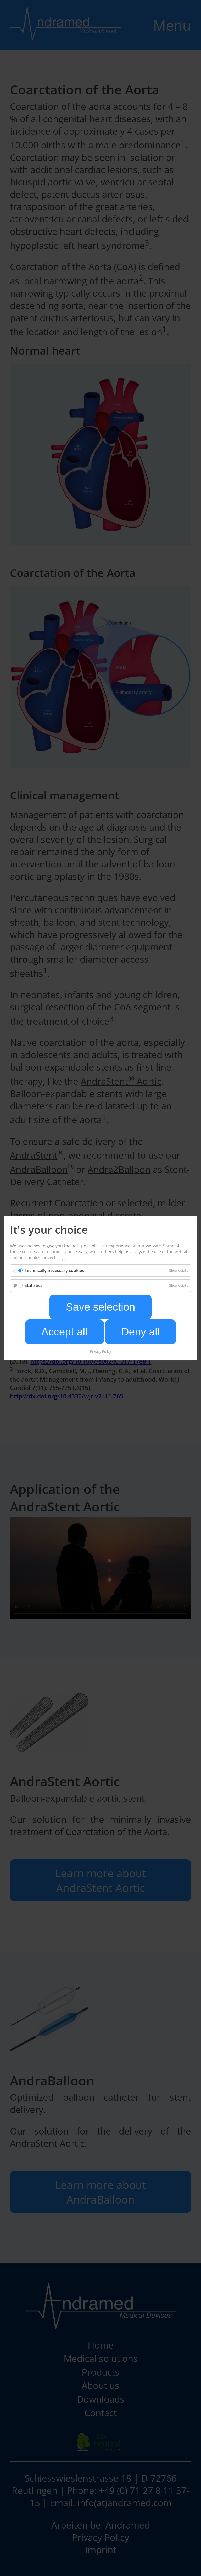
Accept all (64, 1332)
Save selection (100, 1307)
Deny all (140, 1332)
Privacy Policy (100, 1351)
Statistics (33, 1285)
